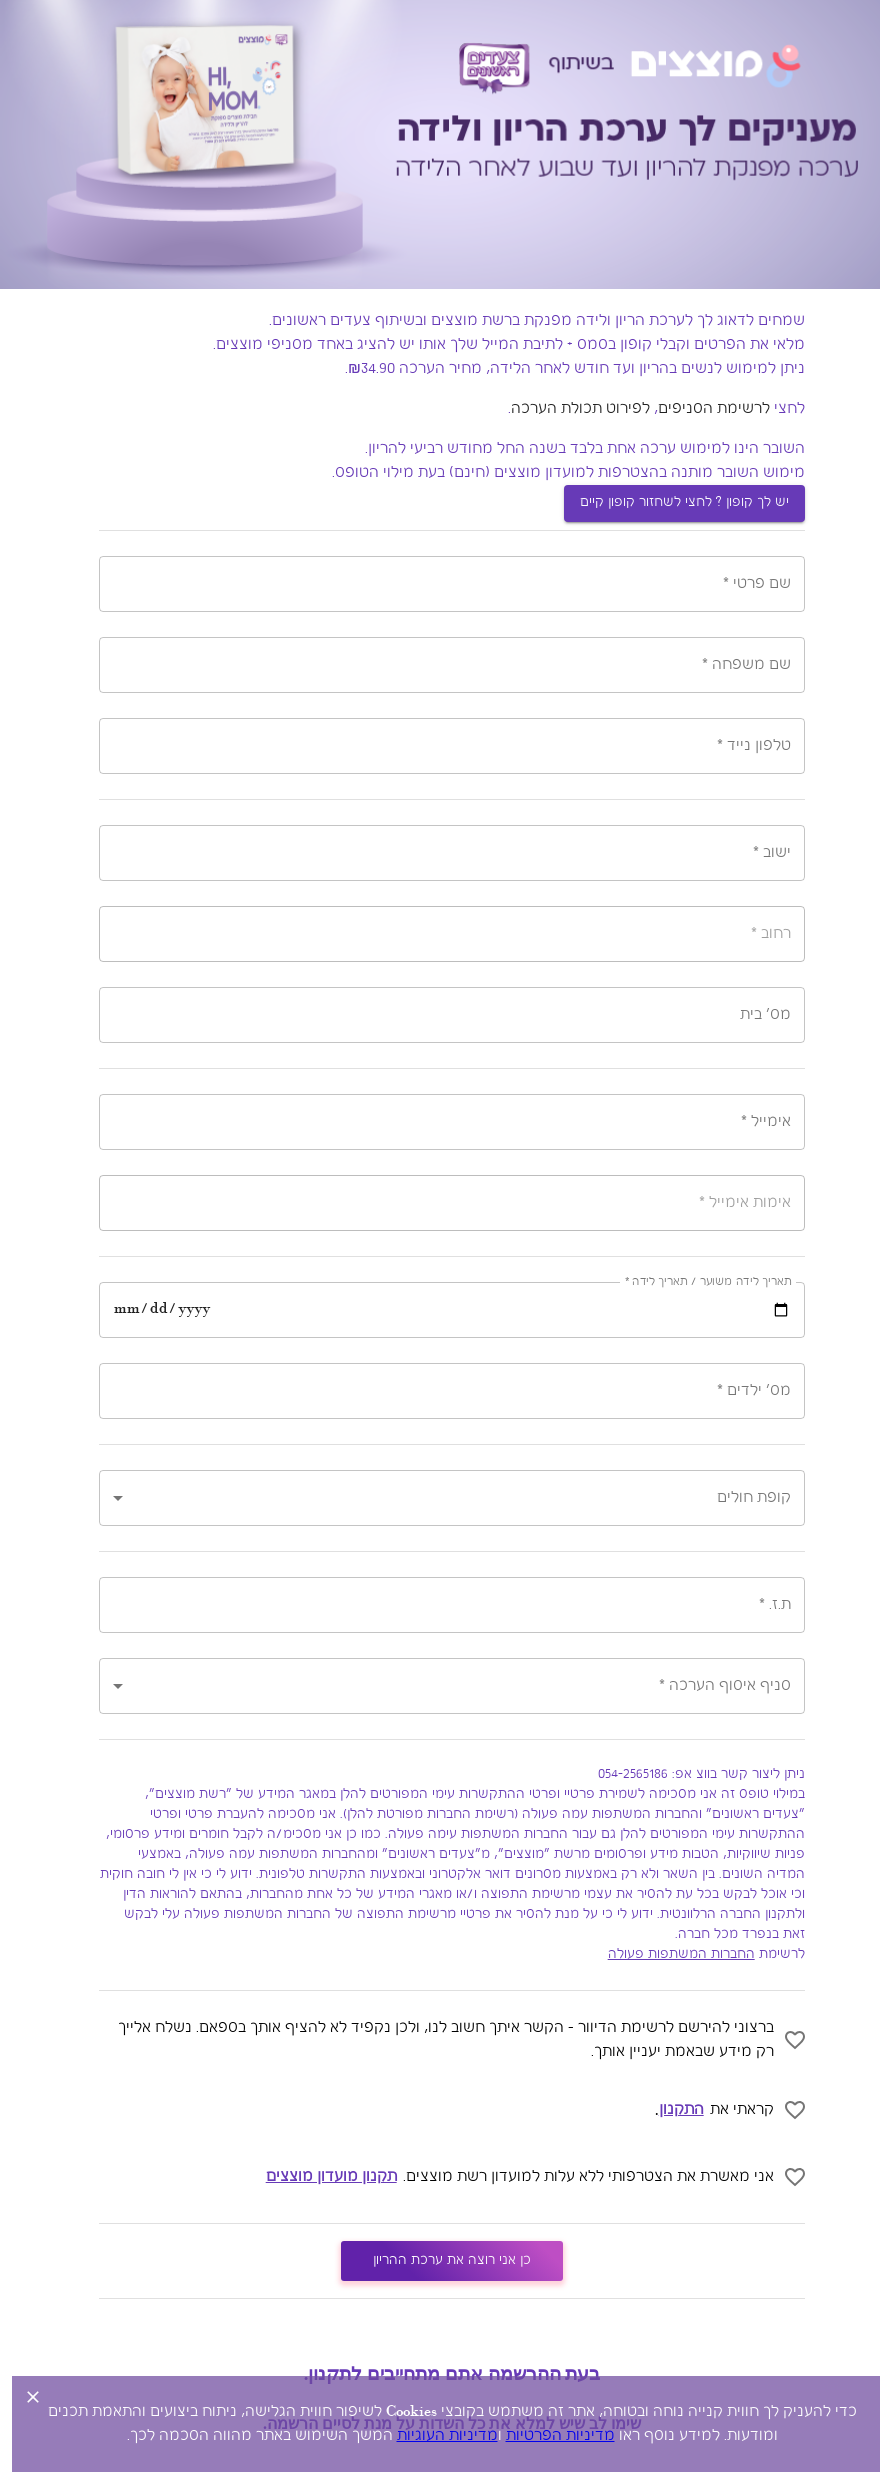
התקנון (669, 2110)
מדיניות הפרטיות (548, 2436)
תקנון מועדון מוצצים (319, 2177)
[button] (439, 1498)
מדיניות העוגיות (435, 2436)
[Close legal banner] (21, 2397)
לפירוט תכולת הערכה (568, 409)
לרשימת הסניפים (702, 409)
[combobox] (439, 853)
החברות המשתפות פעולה (669, 1954)
